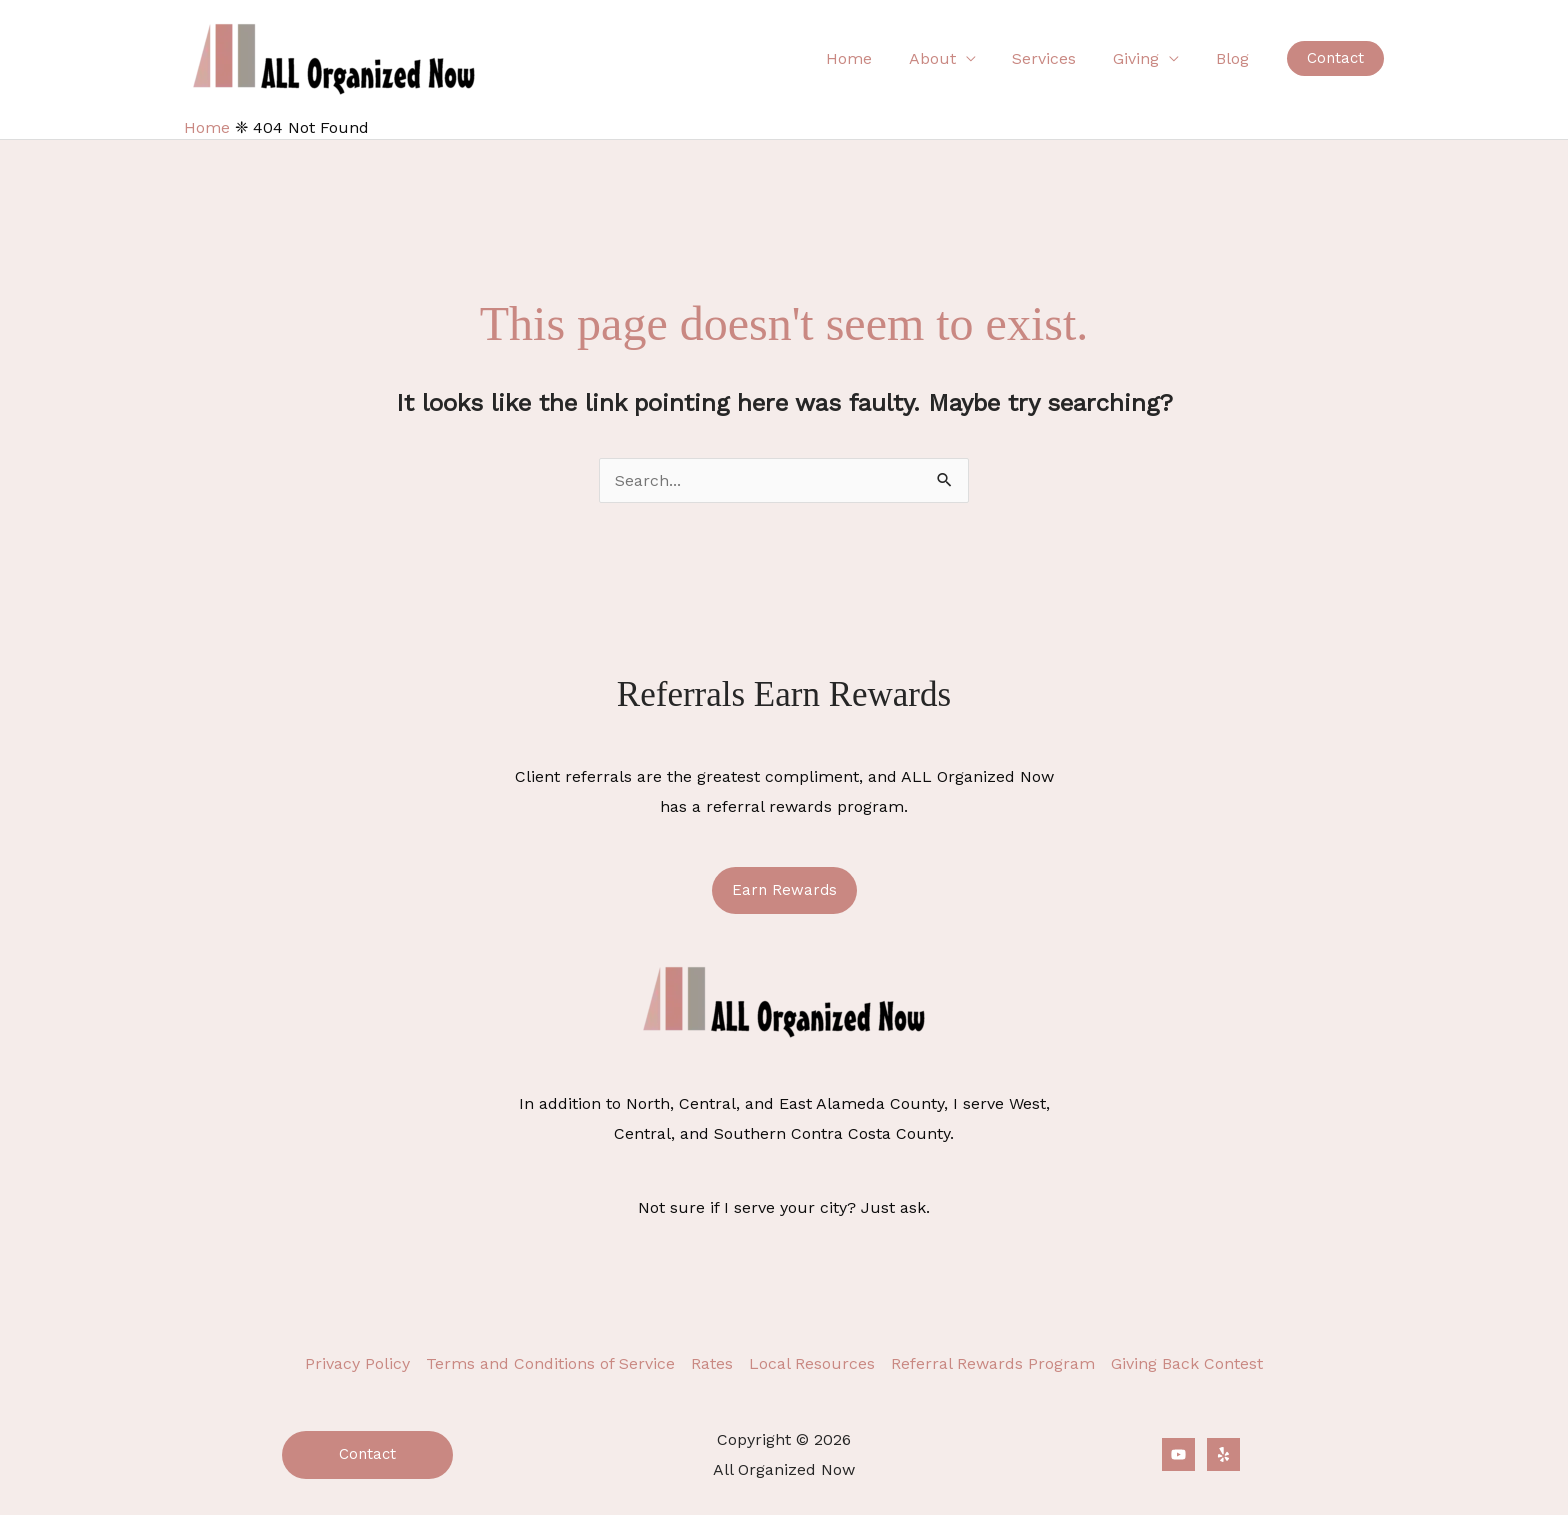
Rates (712, 1363)
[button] (1335, 58)
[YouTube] (1178, 1454)
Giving (1143, 58)
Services (1056, 58)
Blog (1234, 58)
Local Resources (812, 1363)
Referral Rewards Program (993, 1363)
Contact (367, 1454)
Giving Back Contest (1187, 1363)
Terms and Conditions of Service (550, 1363)
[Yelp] (1223, 1454)
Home (870, 58)
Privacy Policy (357, 1363)
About (948, 58)
